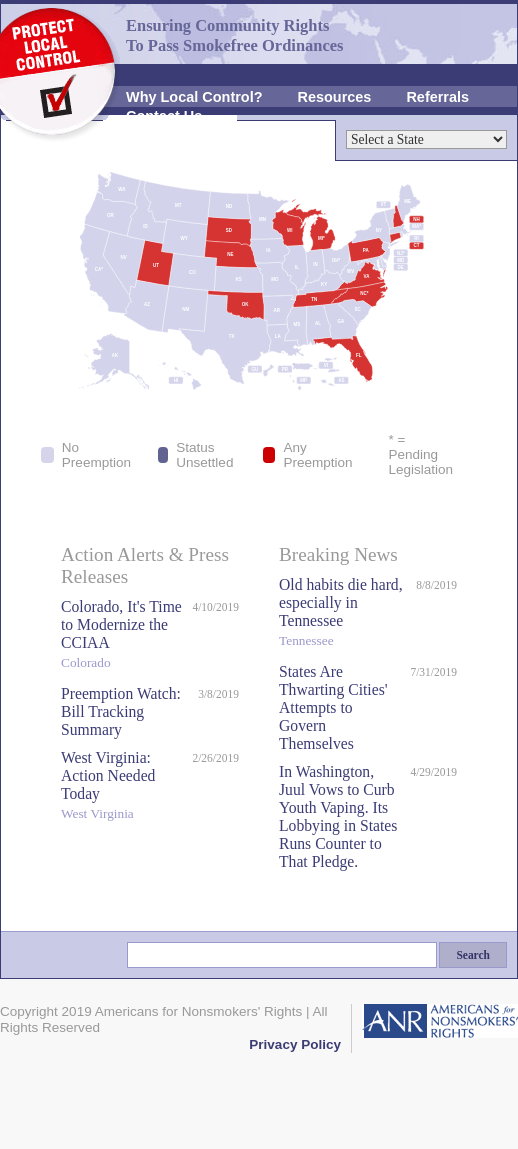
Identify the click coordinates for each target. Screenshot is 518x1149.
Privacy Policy (295, 1044)
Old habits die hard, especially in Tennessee (342, 614)
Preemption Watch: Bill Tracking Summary (121, 711)
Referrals (437, 97)
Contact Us (164, 116)
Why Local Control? (194, 97)
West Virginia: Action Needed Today (121, 787)
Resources (335, 97)
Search (473, 955)
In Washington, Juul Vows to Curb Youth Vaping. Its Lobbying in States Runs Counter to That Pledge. (338, 816)
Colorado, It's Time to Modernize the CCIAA (121, 636)
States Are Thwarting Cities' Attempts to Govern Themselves (333, 707)
